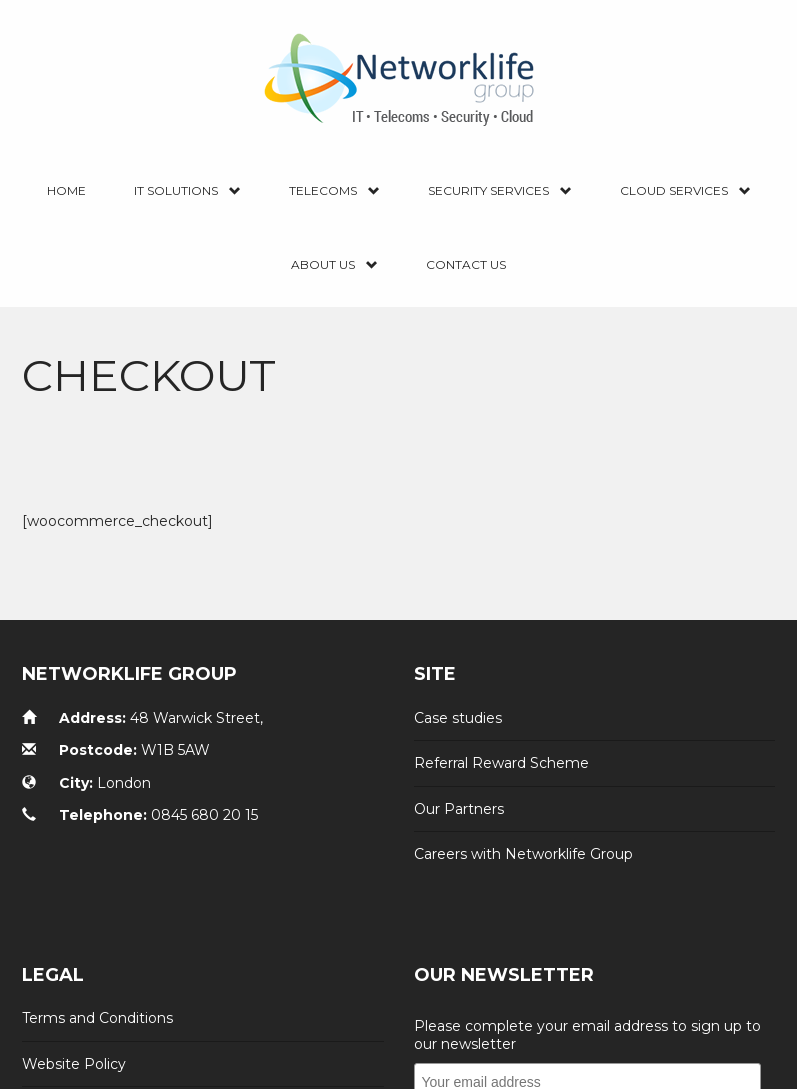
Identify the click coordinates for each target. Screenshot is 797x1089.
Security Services (500, 191)
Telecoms (334, 191)
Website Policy (74, 1041)
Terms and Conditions (97, 996)
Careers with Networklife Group (523, 832)
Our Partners (459, 786)
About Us (334, 265)
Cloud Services (685, 191)
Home (66, 190)
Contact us (466, 264)
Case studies (458, 696)
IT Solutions (187, 191)
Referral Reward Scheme (501, 741)
